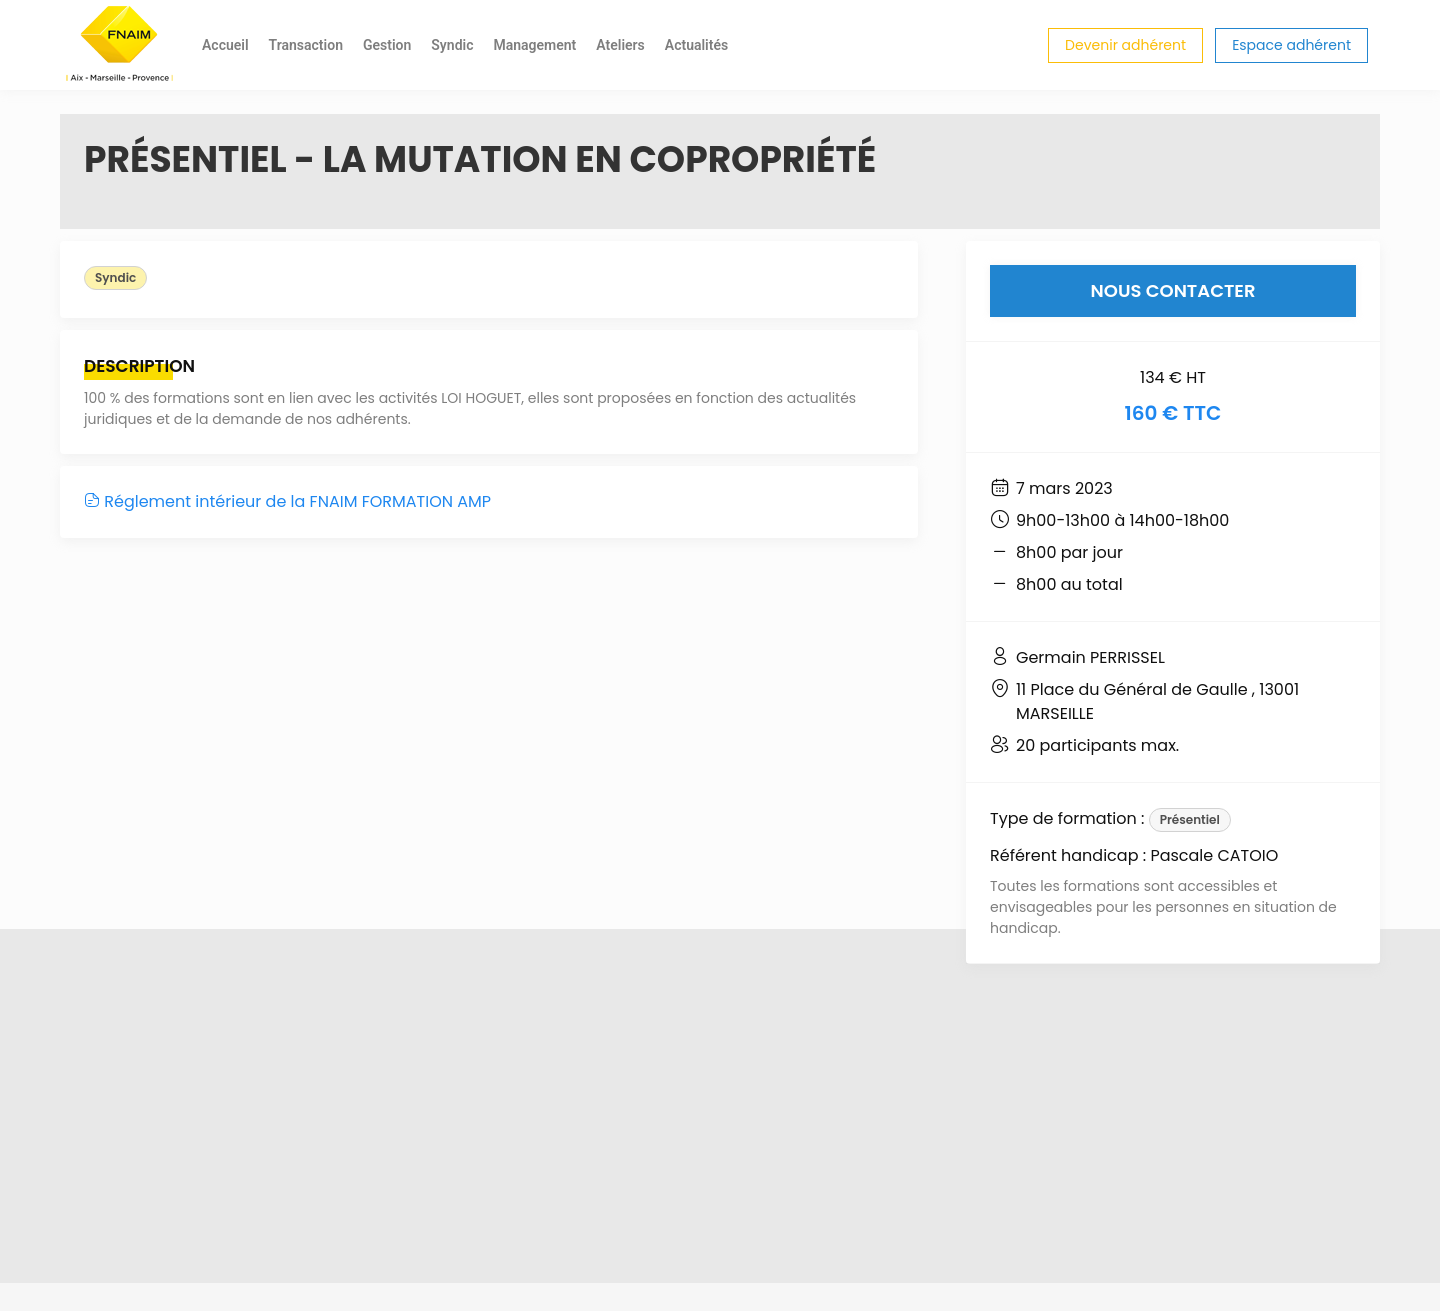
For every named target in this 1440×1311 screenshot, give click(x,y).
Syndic (452, 45)
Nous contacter (1173, 290)
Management (534, 45)
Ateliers (620, 45)
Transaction (306, 45)
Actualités (696, 45)
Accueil (225, 45)
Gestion (387, 45)
